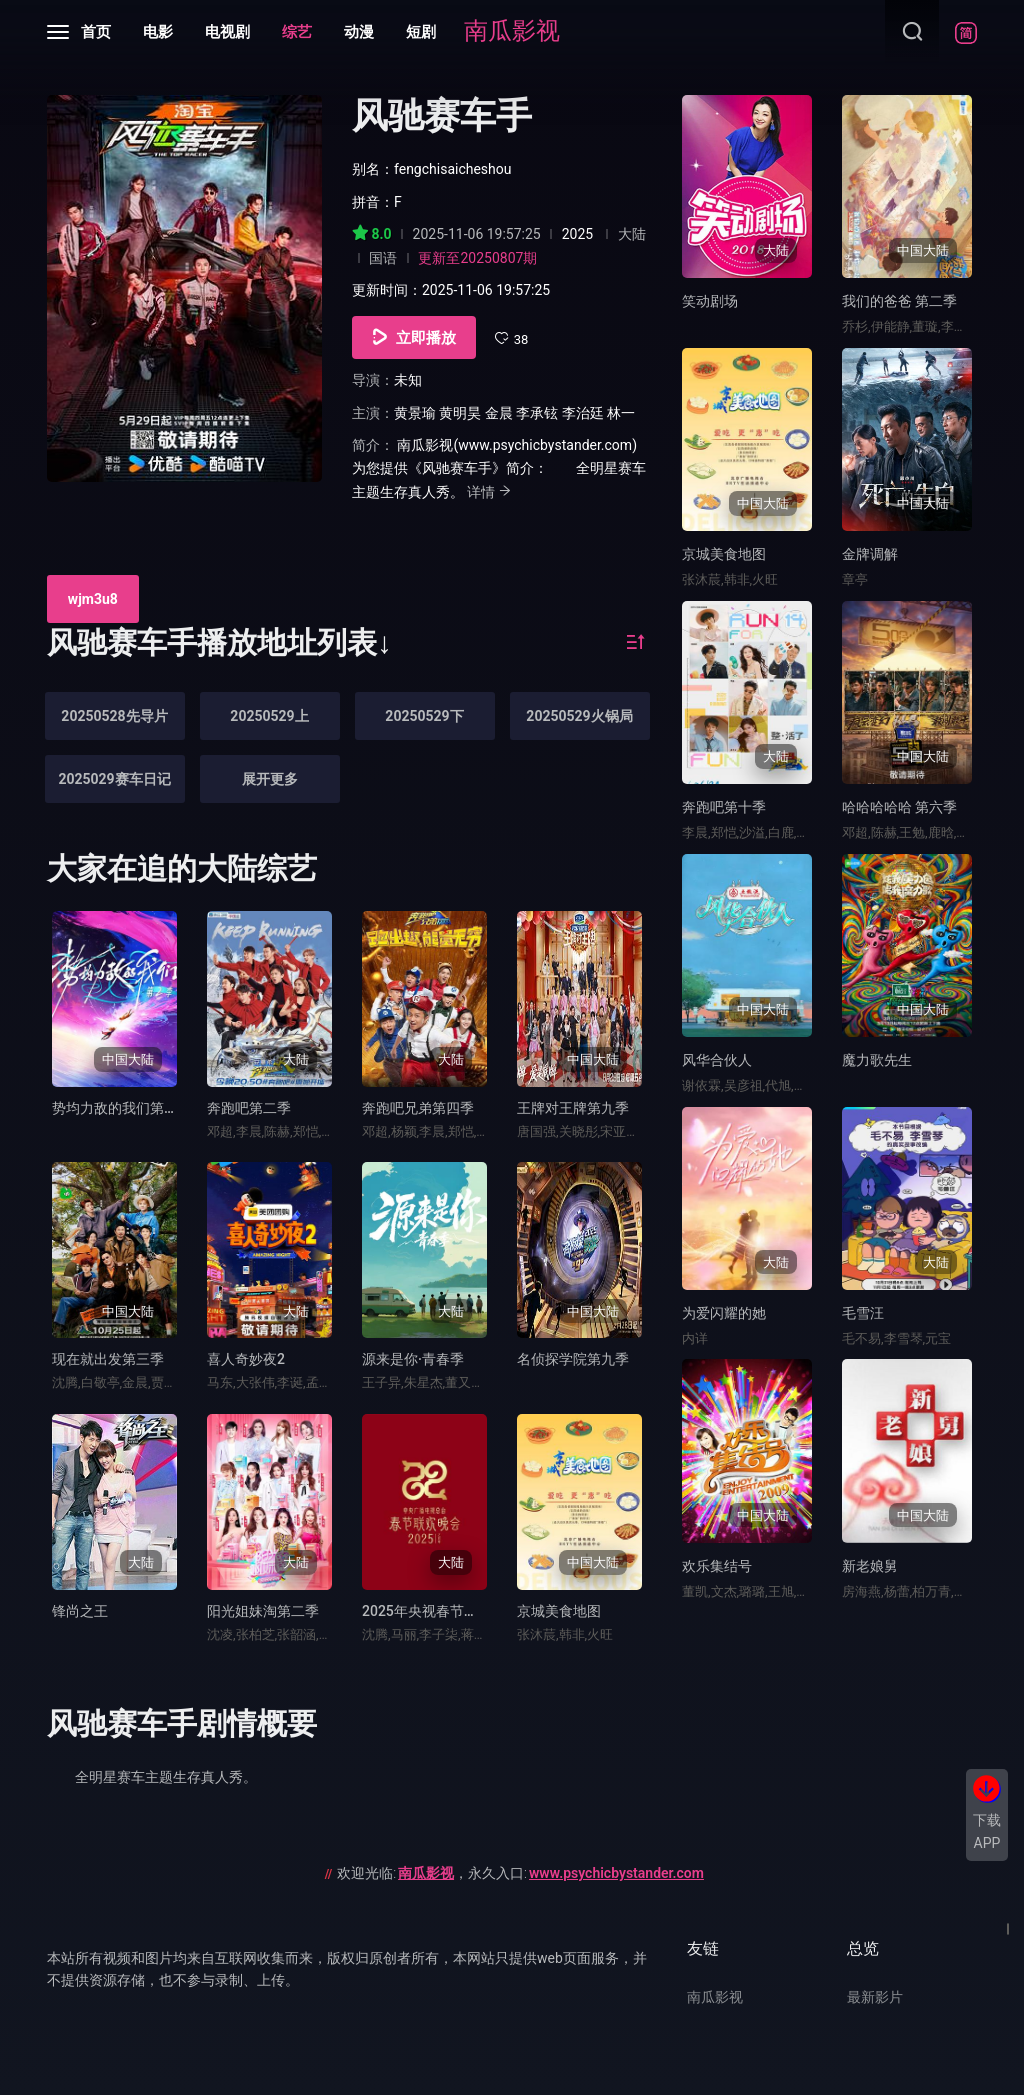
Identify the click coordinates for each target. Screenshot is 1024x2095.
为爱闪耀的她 (724, 1313)
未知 (408, 380)
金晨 (499, 413)
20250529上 (269, 716)
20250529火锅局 (579, 716)
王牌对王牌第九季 (573, 1108)
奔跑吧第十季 (724, 807)
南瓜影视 (512, 31)
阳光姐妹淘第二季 (263, 1611)
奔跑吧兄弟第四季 (418, 1108)
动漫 (359, 32)
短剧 (421, 32)
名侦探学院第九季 (573, 1359)
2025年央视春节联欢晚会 (441, 1611)
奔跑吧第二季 (249, 1108)
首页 (96, 32)
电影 (158, 32)
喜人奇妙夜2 (246, 1359)
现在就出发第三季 (108, 1359)
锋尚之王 (80, 1611)
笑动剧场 (710, 301)
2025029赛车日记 (114, 779)
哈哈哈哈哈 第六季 (899, 807)
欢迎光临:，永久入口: (520, 1873)
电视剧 (227, 32)
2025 (577, 234)
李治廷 (583, 413)
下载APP (987, 1831)
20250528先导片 (114, 716)
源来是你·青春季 (413, 1359)
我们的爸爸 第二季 (899, 301)
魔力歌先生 (877, 1060)
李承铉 (537, 413)
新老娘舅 (870, 1566)
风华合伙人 (717, 1060)
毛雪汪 (863, 1313)
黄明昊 (460, 413)
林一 (621, 413)
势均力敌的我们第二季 (122, 1108)
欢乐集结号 (717, 1566)
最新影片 (875, 1997)
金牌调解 (870, 554)
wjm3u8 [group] (93, 599)
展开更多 (270, 779)
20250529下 (424, 716)
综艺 (297, 32)
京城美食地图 (559, 1611)
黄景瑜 (415, 413)
